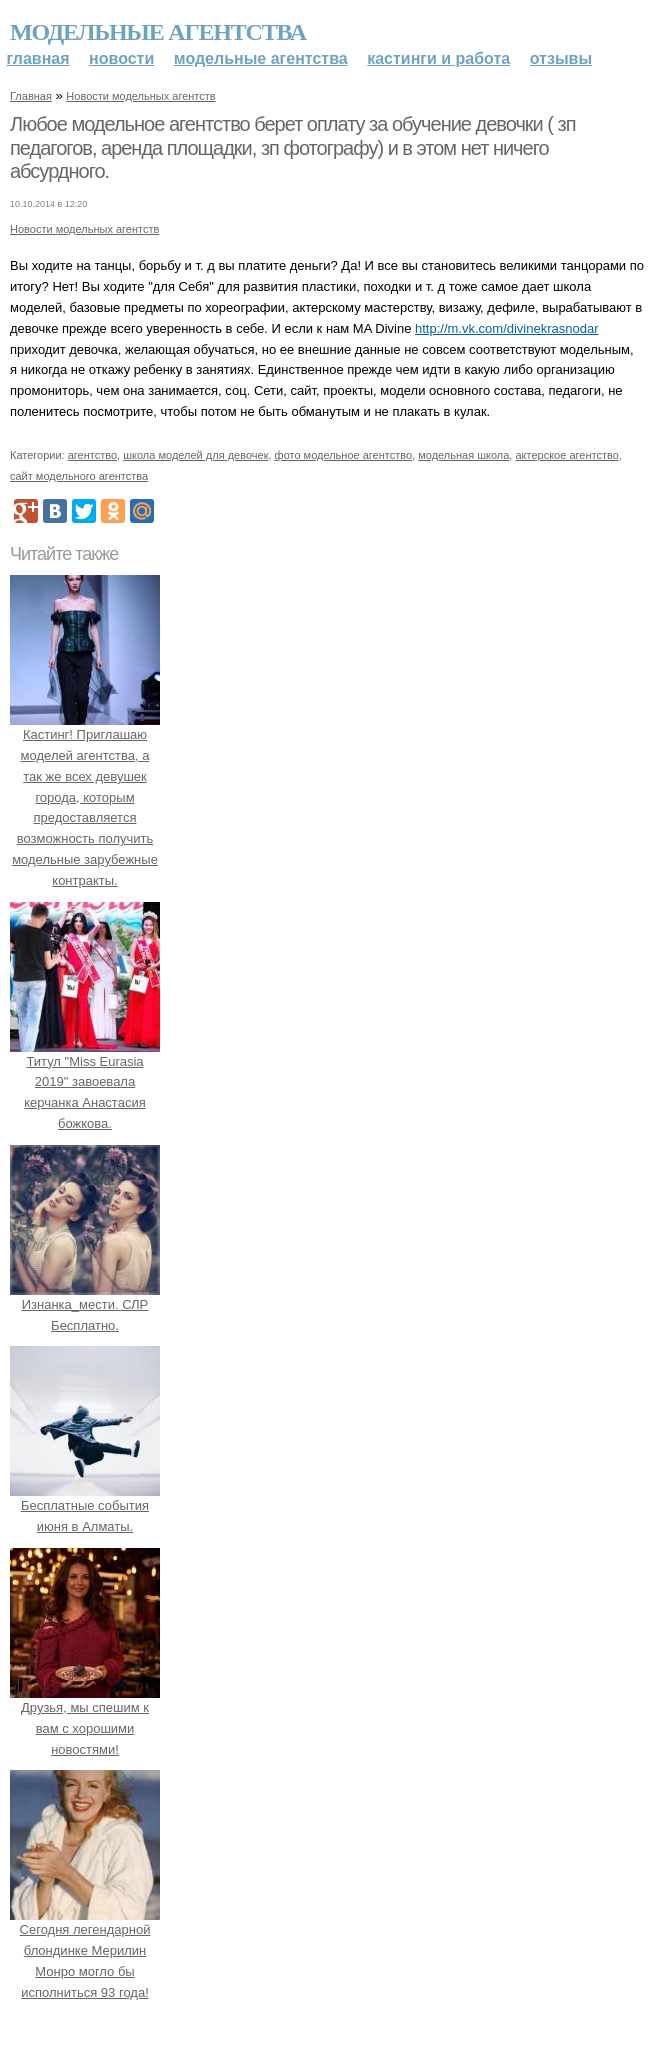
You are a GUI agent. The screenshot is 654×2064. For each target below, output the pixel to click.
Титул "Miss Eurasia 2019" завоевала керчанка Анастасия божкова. (85, 1082)
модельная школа (463, 455)
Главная (38, 58)
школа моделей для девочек (195, 455)
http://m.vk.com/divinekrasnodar (507, 328)
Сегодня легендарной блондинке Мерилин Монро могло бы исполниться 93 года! (85, 1951)
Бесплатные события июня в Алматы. (85, 1506)
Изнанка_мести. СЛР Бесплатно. (85, 1304)
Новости (121, 58)
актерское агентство (566, 455)
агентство (92, 455)
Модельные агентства (158, 32)
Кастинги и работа (438, 58)
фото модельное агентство (344, 455)
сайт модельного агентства (79, 476)
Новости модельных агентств (140, 96)
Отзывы (561, 58)
